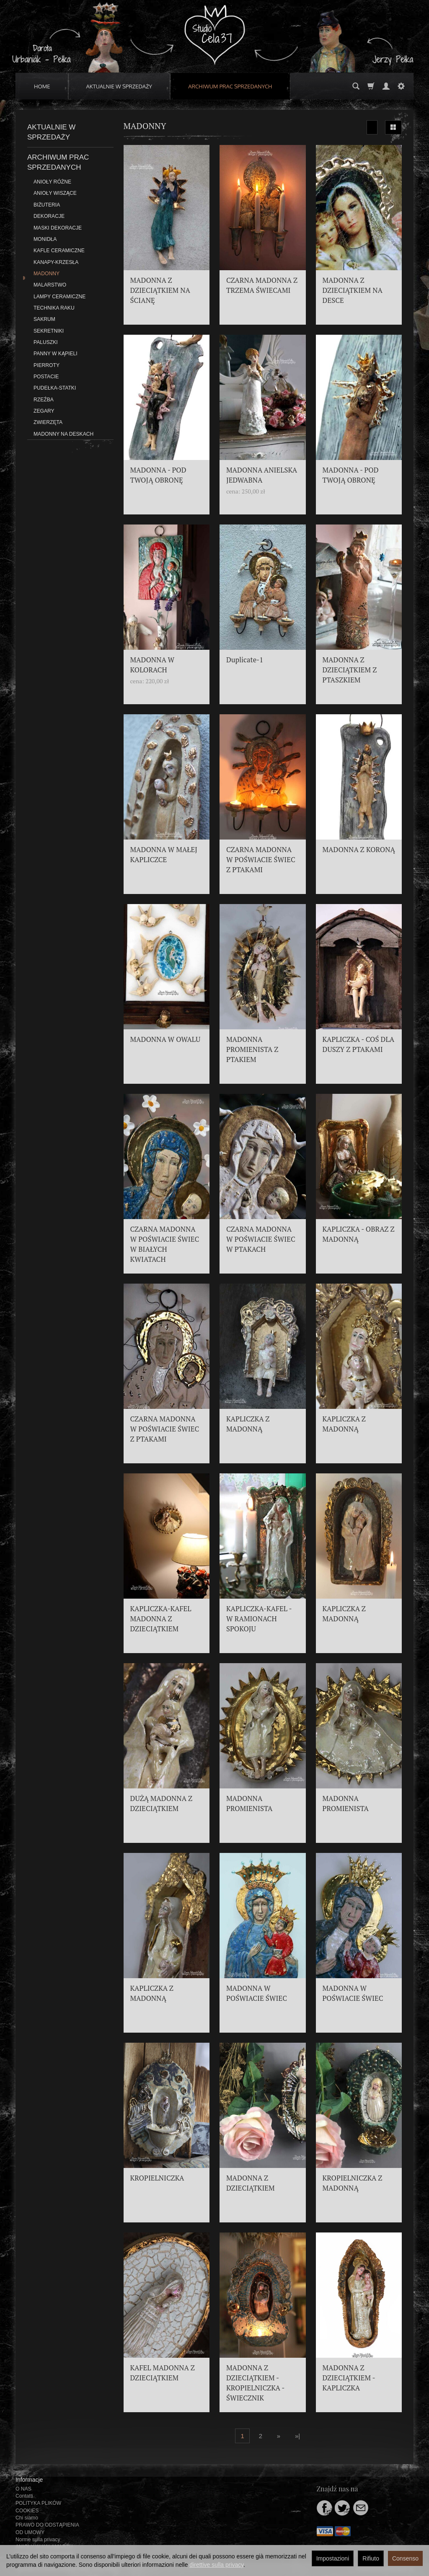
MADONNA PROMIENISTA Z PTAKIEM (252, 1049)
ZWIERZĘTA (48, 422)
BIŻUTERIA (47, 205)
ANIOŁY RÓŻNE (52, 182)
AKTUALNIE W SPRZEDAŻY (119, 86)
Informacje (29, 2479)
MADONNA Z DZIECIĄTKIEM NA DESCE (352, 290)
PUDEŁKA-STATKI (55, 388)
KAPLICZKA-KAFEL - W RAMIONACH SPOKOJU (259, 1618)
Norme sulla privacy (38, 2539)
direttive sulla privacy (216, 2564)
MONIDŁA (45, 239)
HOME (42, 86)
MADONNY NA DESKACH (63, 434)
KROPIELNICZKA (157, 2178)
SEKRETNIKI (49, 331)
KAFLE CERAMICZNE (59, 250)
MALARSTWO (50, 285)
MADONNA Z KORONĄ (359, 849)
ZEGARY (44, 411)
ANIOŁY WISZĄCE (55, 193)
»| (297, 2435)
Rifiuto (370, 2558)
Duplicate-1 (244, 659)
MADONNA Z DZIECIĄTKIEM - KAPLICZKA (349, 2378)
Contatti (24, 2496)
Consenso (405, 2558)
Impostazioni (332, 2558)
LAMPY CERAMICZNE (59, 297)
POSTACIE (46, 377)
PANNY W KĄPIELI (56, 354)
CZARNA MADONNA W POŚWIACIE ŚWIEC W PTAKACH (260, 1239)
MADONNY (46, 273)
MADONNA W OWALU (165, 1039)
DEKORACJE (49, 216)
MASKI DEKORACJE (58, 228)
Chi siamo (27, 2518)
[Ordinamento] (372, 127)
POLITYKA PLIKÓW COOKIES (38, 2506)
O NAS (23, 2489)
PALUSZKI (46, 342)
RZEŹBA (44, 400)
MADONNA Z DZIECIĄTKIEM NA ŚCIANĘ (160, 290)
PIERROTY (46, 365)
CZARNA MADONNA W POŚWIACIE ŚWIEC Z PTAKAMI (260, 859)
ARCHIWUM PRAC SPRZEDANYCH (230, 86)
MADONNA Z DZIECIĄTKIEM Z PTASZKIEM (350, 670)
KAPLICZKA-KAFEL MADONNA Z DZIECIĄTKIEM (160, 1618)
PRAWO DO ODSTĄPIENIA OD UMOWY (47, 2528)
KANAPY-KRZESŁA (56, 262)
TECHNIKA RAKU (54, 308)
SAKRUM (44, 319)
